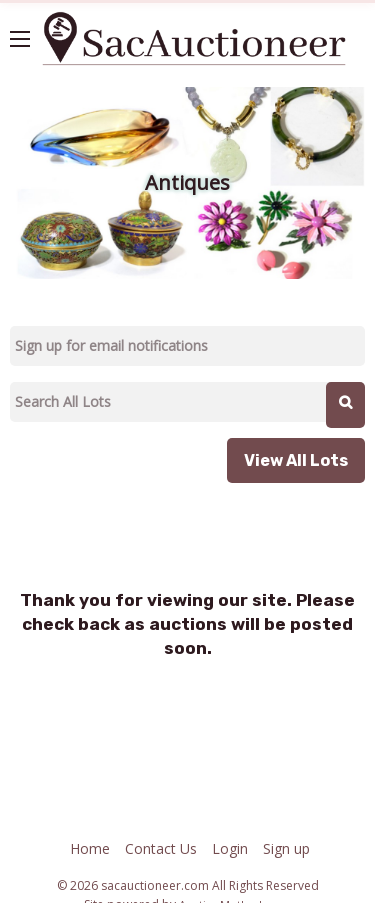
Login (230, 848)
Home (90, 848)
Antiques (187, 182)
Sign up (286, 848)
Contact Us (161, 848)
